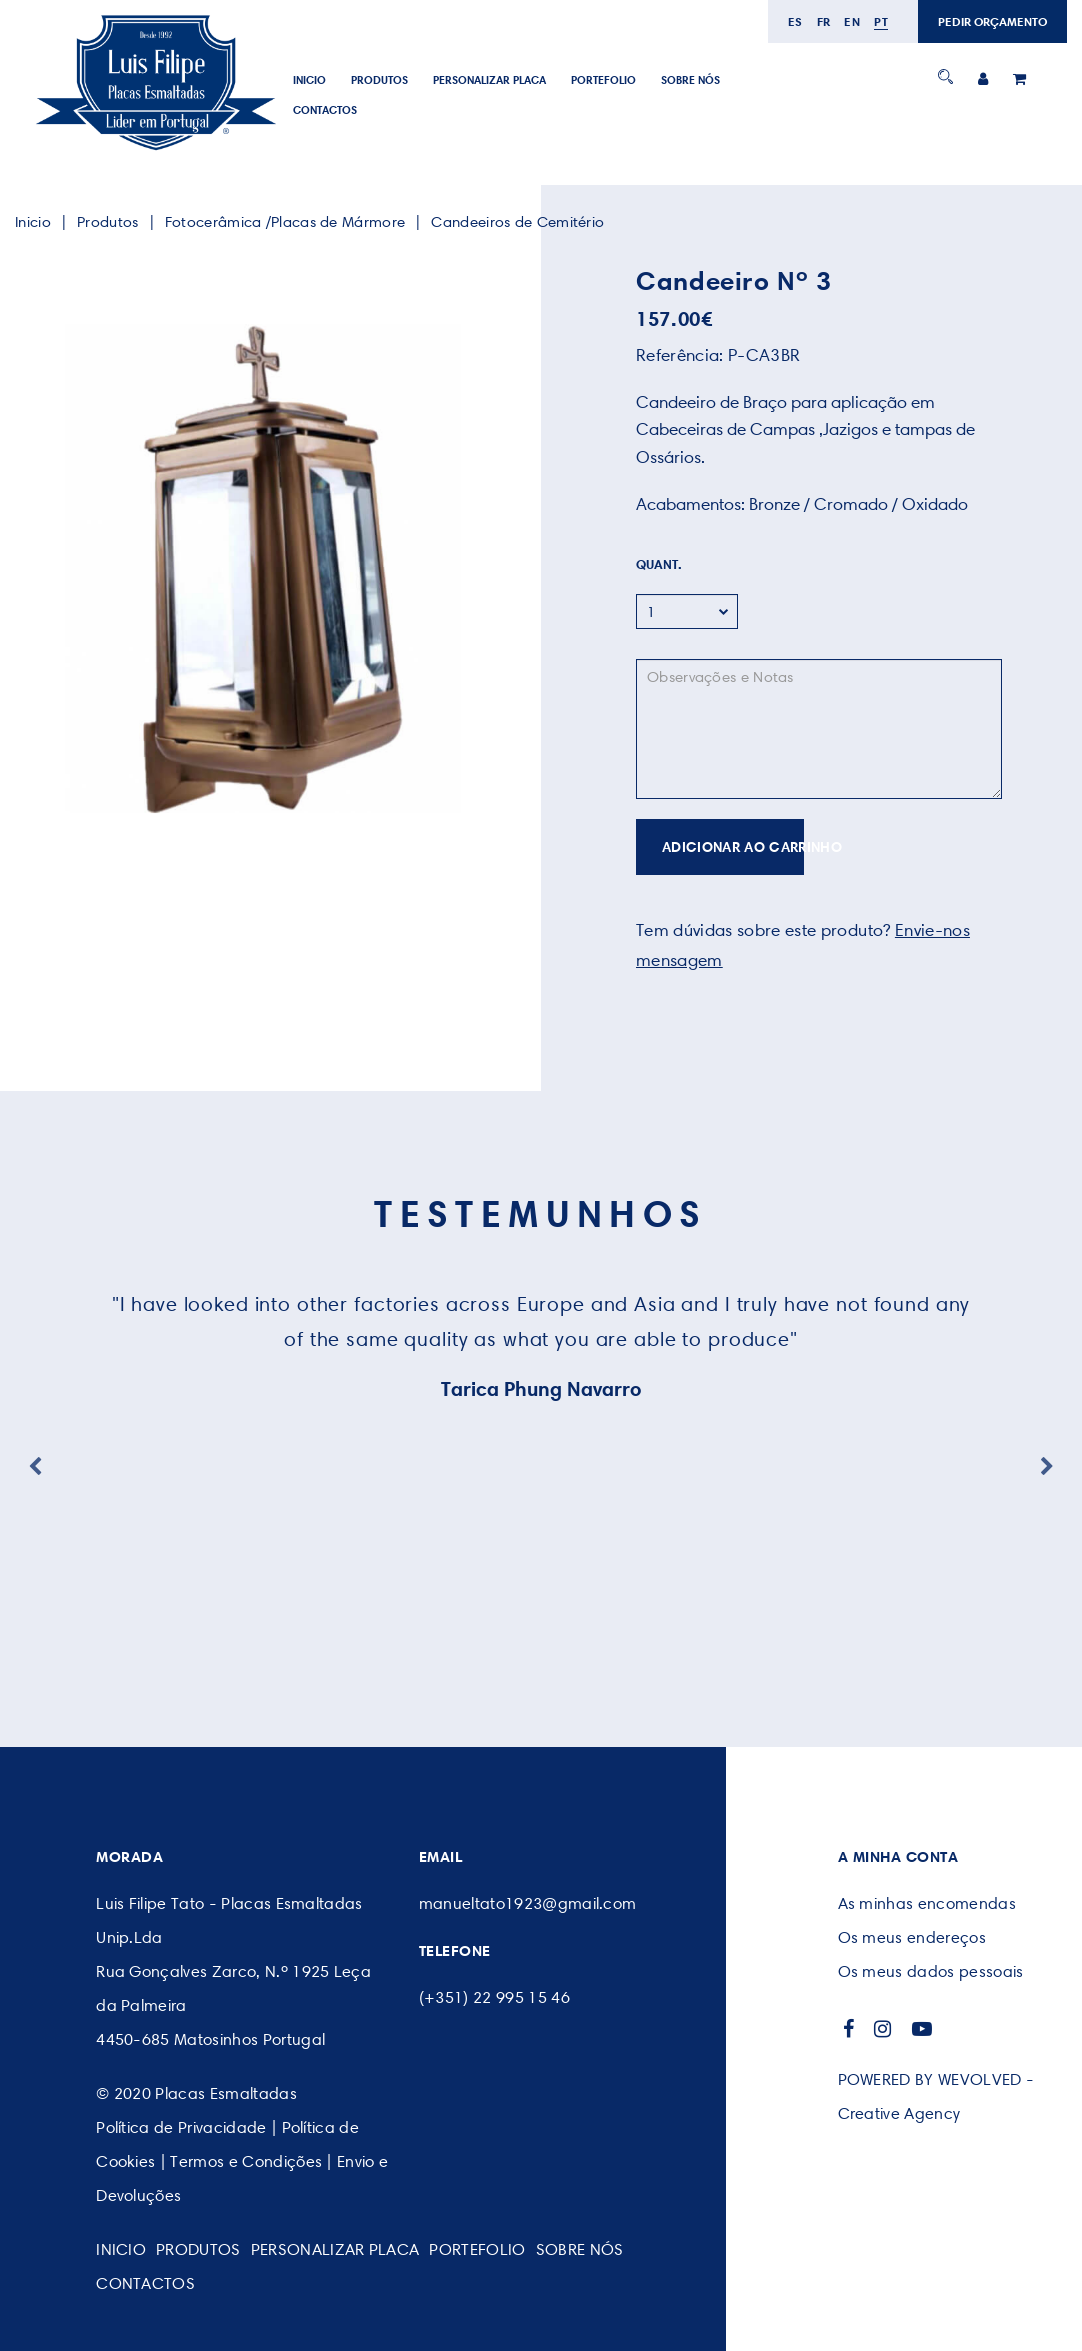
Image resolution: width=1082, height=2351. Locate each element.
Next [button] (1047, 1467)
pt (881, 21)
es (795, 21)
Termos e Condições (246, 2161)
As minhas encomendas (927, 1903)
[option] (263, 569)
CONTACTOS (325, 110)
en (852, 21)
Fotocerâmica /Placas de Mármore (285, 222)
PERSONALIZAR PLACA (489, 80)
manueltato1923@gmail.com (528, 1903)
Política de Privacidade (181, 2127)
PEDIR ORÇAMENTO (992, 21)
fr (824, 21)
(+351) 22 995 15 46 (494, 1997)
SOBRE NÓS (690, 80)
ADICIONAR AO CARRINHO (733, 847)
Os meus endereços (912, 1937)
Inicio (309, 80)
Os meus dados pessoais (931, 1971)
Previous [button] (35, 1467)
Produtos (379, 80)
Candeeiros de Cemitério (517, 222)
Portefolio (603, 80)
